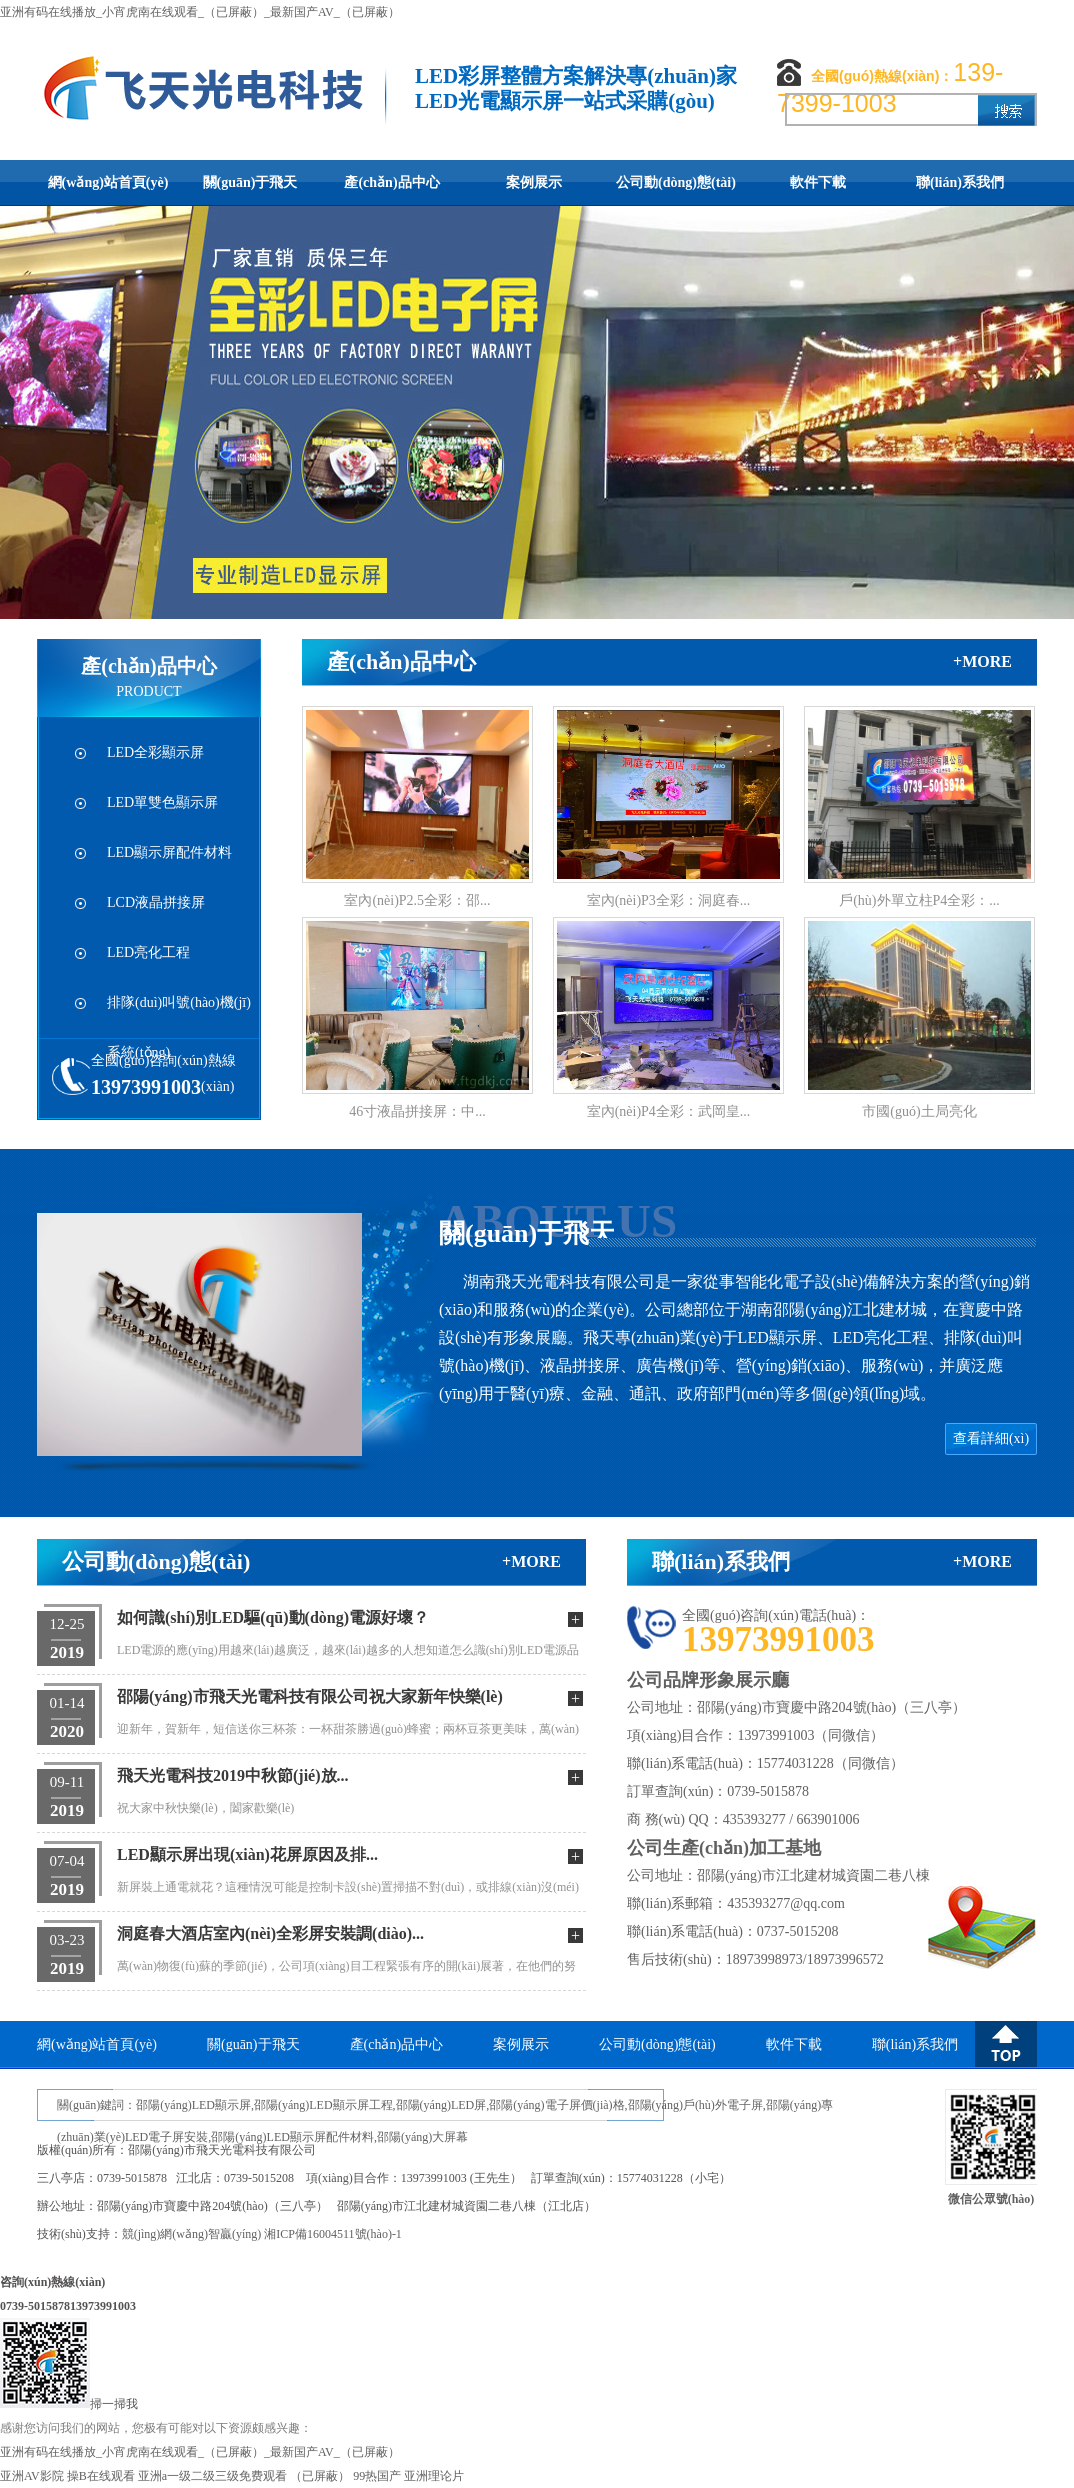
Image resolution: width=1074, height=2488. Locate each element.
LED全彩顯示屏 (155, 752)
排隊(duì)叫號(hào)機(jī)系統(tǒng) (179, 1011)
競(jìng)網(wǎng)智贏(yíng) (192, 2234)
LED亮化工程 (148, 952)
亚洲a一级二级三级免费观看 (212, 2476)
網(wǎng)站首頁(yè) (108, 182)
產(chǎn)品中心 (391, 182)
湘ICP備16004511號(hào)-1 (333, 2234)
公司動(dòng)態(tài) (676, 182)
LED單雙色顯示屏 (162, 802)
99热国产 (377, 2476)
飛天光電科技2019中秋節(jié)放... (233, 1775)
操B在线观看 (101, 2476)
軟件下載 (818, 182)
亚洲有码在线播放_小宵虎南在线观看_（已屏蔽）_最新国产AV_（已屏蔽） (200, 12)
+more (982, 661)
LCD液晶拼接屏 (156, 902)
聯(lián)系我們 (960, 182)
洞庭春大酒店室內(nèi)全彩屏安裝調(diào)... (270, 1933)
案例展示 (534, 182)
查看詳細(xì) (991, 1438)
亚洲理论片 (434, 2476)
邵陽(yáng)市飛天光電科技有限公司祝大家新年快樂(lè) (310, 1696)
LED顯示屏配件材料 (169, 852)
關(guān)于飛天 (250, 182)
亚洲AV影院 (32, 2476)
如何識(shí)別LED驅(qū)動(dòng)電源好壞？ (273, 1617)
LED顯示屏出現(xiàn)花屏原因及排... (247, 1854)
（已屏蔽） (320, 2476)
